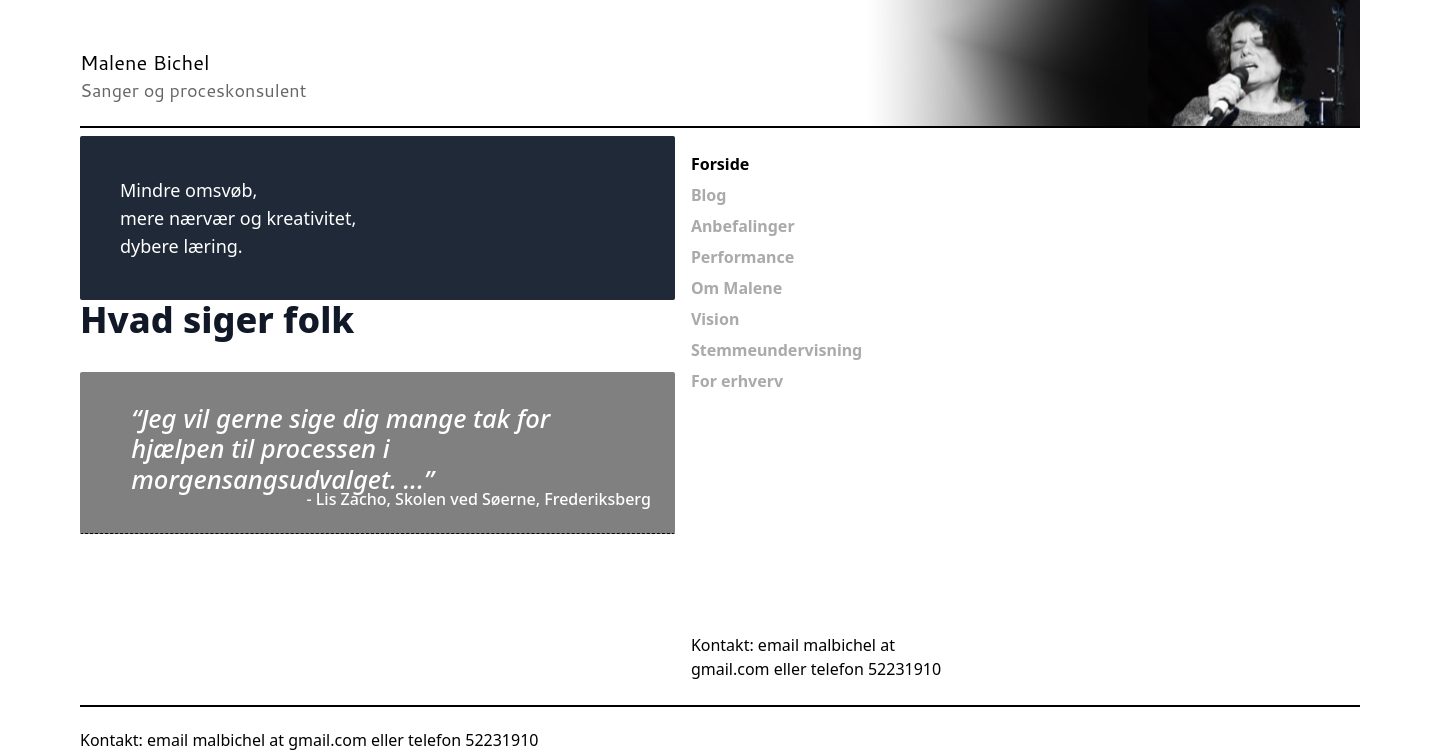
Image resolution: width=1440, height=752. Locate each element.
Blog (709, 195)
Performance (742, 257)
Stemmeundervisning (776, 350)
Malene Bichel (145, 62)
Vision (715, 319)
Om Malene (736, 288)
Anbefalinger (743, 226)
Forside (720, 164)
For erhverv (737, 381)
